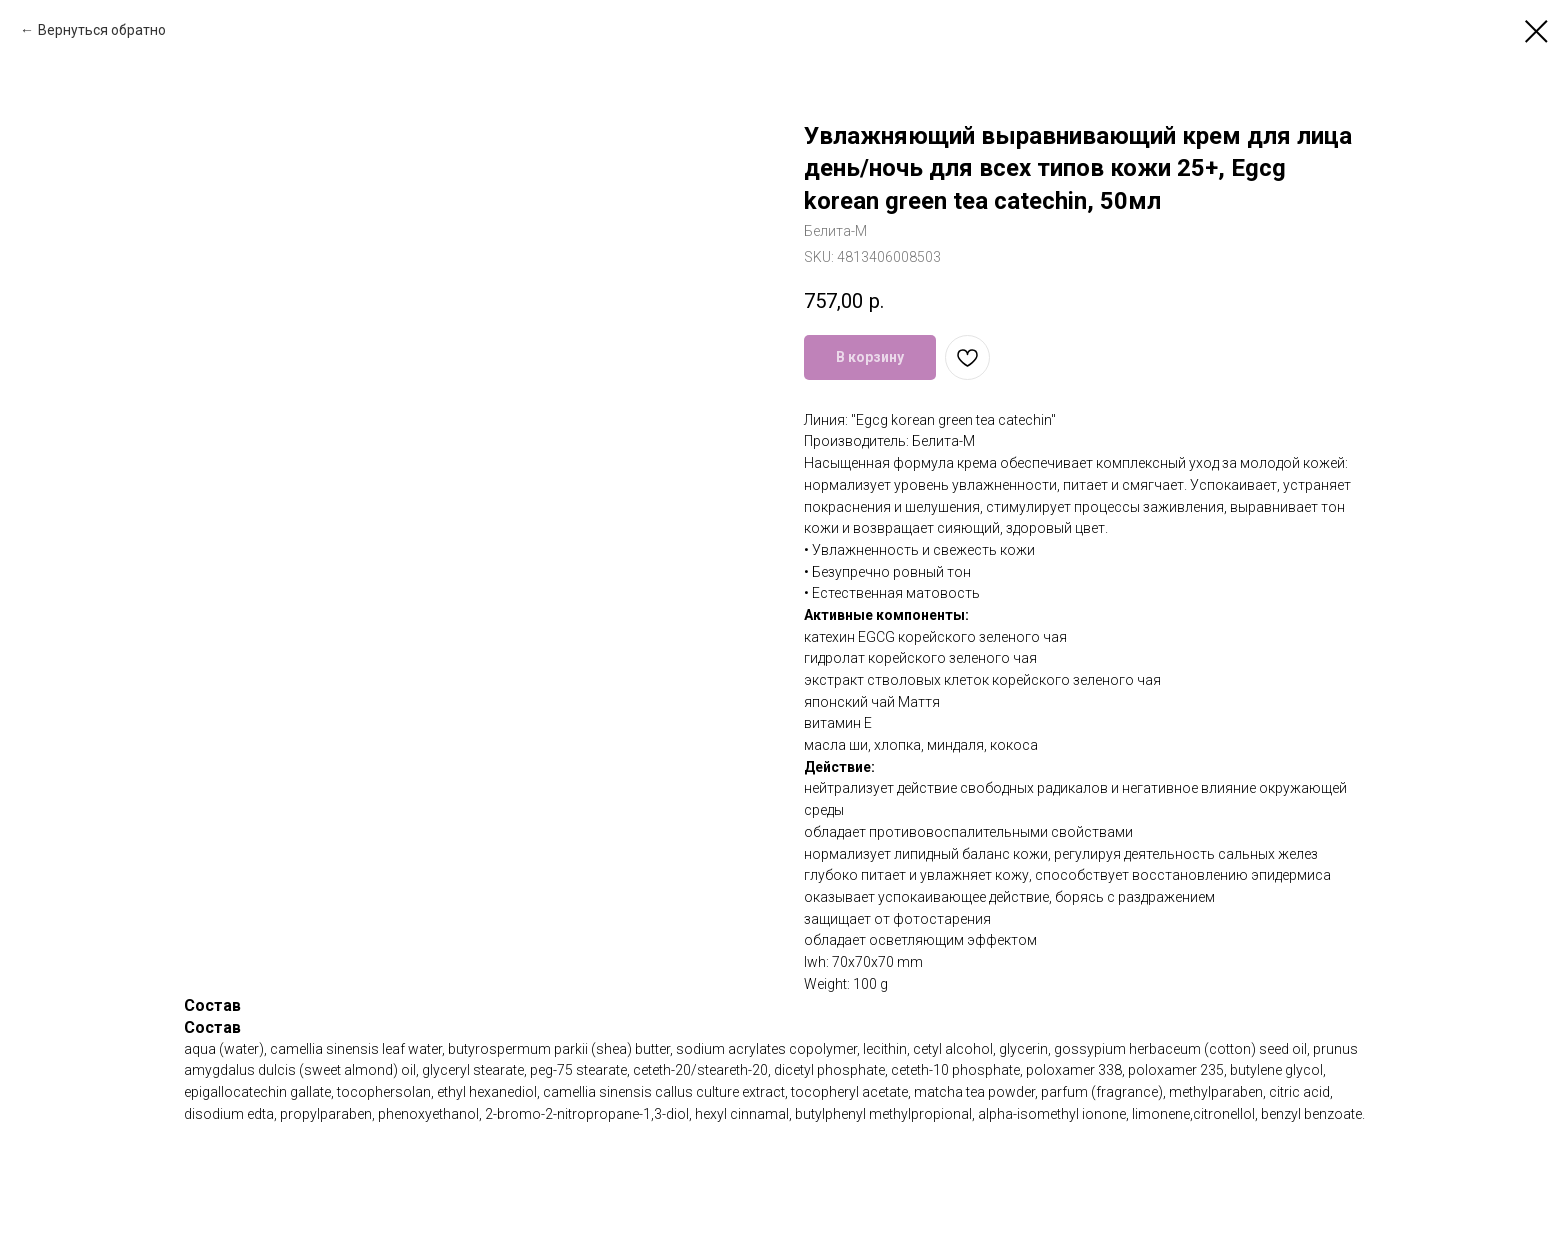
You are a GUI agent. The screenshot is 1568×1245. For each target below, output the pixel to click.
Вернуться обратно (102, 30)
